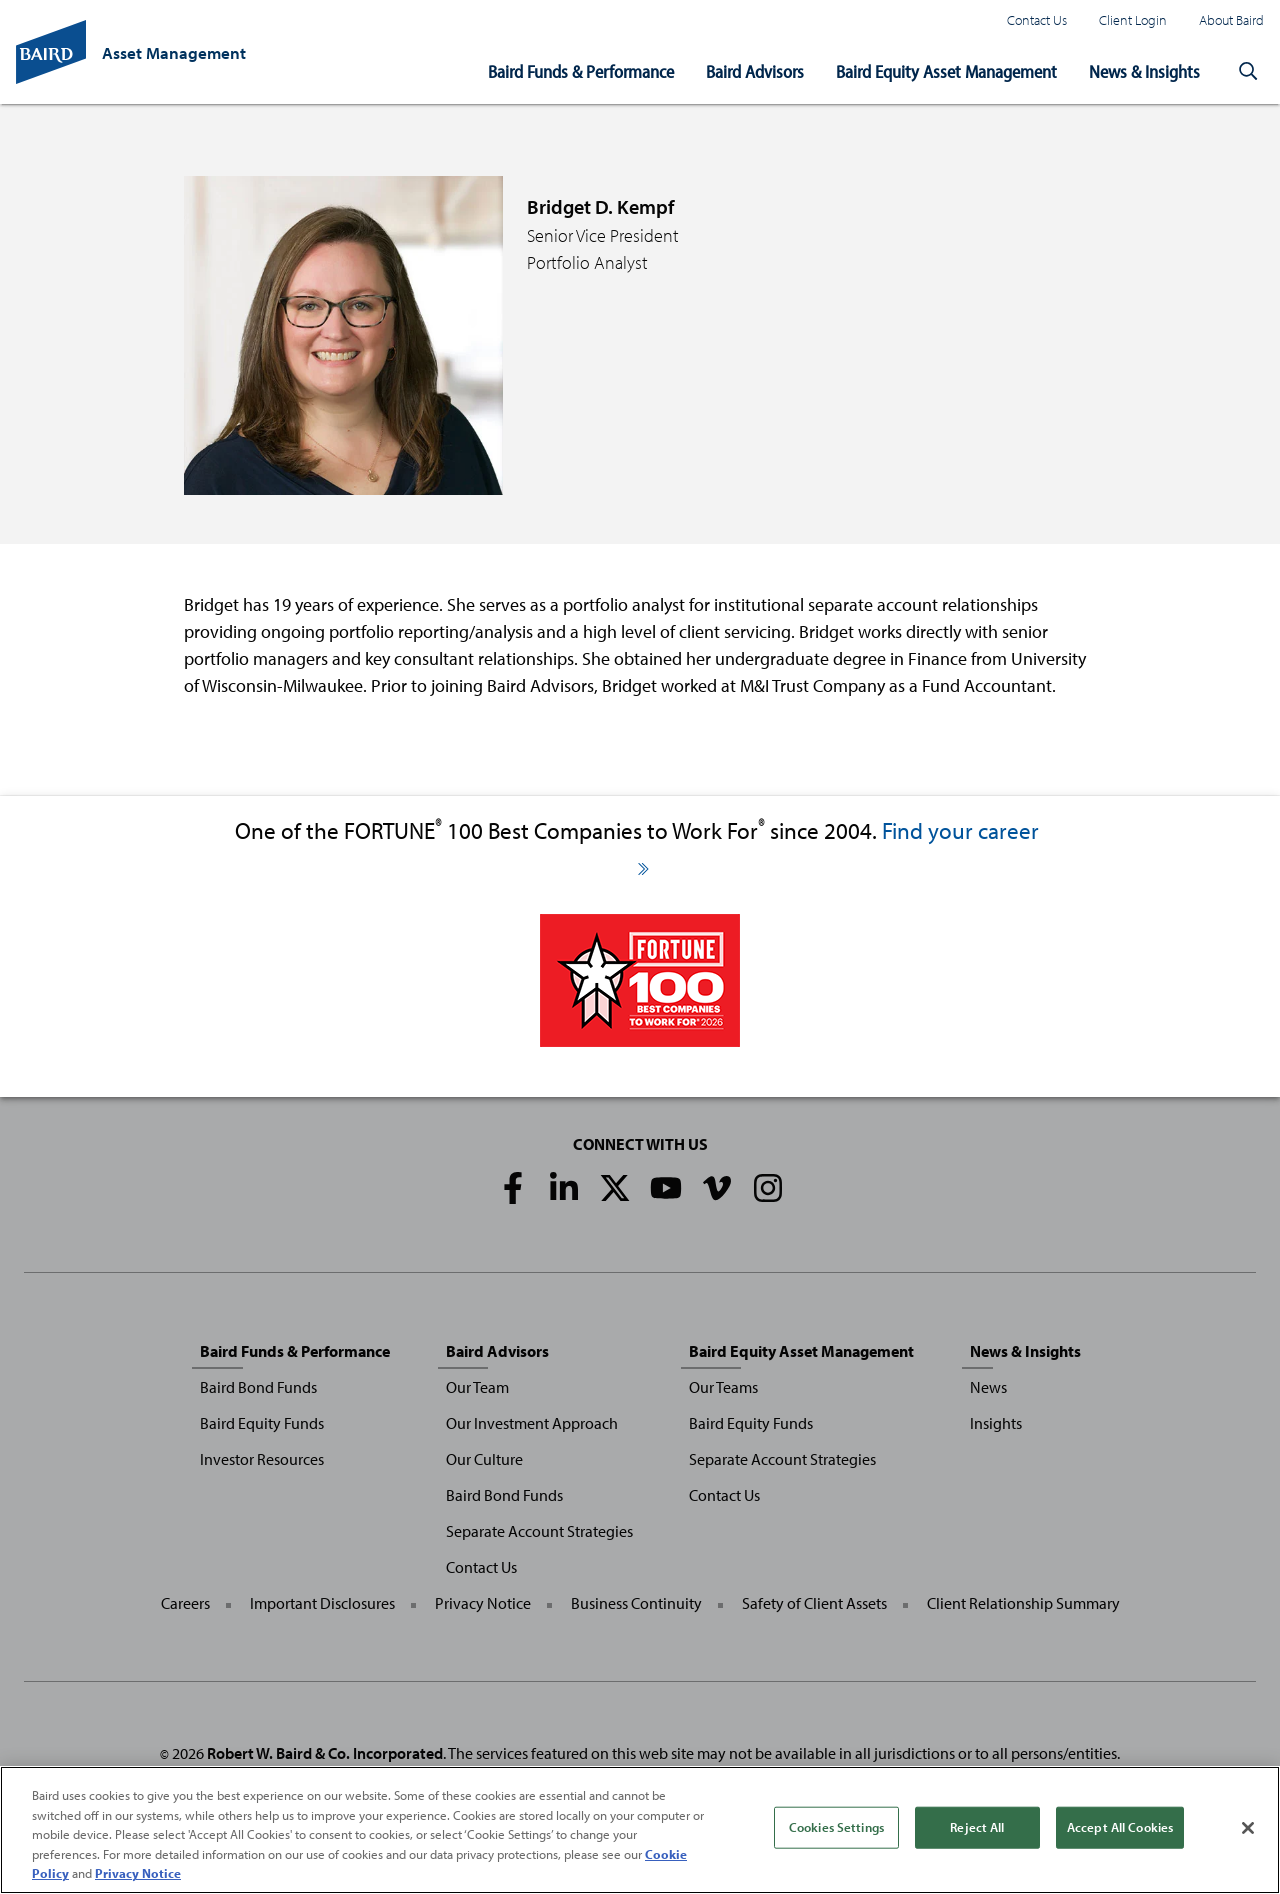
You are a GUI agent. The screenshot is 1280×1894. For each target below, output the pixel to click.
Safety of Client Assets (814, 1603)
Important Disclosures (322, 1603)
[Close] (1248, 1829)
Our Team (477, 1387)
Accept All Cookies (1120, 1828)
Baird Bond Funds (258, 1387)
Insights (996, 1423)
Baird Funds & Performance (581, 71)
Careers (185, 1603)
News (988, 1387)
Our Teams (723, 1387)
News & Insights (1144, 71)
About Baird (1231, 19)
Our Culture (484, 1459)
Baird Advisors (755, 71)
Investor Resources (262, 1459)
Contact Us (1037, 19)
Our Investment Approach (532, 1423)
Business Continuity (636, 1603)
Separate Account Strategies (539, 1531)
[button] (1248, 72)
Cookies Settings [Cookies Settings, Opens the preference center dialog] (836, 1828)
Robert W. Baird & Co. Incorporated (325, 1753)
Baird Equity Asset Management (946, 71)
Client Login (1133, 19)
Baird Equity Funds (262, 1423)
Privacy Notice (483, 1603)
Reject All (977, 1828)
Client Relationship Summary (1023, 1603)
